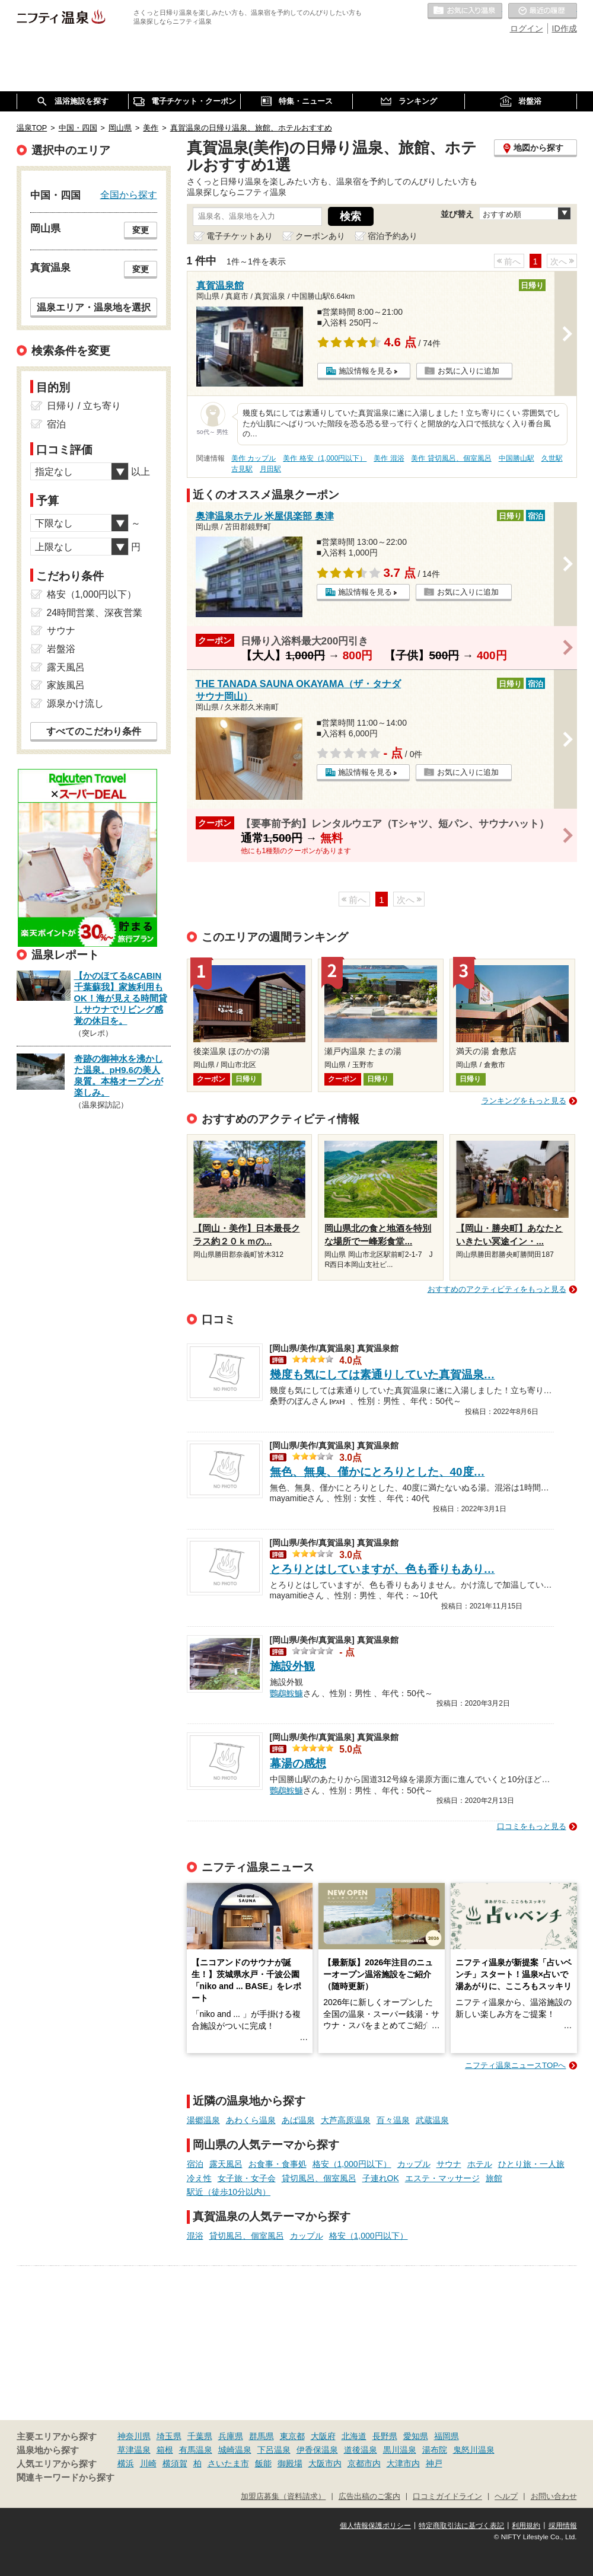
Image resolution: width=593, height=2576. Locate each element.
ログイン (526, 28)
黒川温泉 (399, 2449)
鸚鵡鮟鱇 (286, 1692)
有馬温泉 (195, 2449)
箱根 (165, 2449)
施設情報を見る (366, 370)
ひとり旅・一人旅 (531, 2164)
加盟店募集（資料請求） (283, 2496)
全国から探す (128, 194)
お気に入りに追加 (468, 370)
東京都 (292, 2436)
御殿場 (290, 2463)
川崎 (148, 2463)
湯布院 (434, 2449)
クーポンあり (320, 236)
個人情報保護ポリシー (375, 2525)
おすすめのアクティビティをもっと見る (497, 1289)
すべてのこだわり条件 (93, 731)
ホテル (479, 2164)
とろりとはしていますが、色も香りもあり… (382, 1569)
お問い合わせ (554, 2496)
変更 (140, 230)
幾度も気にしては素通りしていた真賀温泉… (382, 1374)
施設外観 (292, 1666)
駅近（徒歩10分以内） (229, 2192)
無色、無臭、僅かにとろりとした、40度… (377, 1472)
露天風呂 (226, 2164)
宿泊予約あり (392, 236)
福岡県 (446, 2436)
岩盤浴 (61, 649)
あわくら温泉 (251, 2120)
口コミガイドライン (447, 2496)
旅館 (494, 2178)
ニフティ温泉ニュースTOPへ (515, 2065)
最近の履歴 (542, 11)
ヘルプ (506, 2496)
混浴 (195, 2235)
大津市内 (403, 2463)
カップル (414, 2164)
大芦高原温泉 (346, 2120)
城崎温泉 (234, 2449)
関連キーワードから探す (65, 2477)
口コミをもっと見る (531, 1826)
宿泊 (195, 2164)
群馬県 (261, 2436)
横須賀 (174, 2463)
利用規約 (526, 2525)
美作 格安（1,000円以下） (324, 458)
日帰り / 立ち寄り (84, 406)
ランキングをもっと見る (524, 1100)
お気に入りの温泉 (465, 11)
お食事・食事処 (277, 2164)
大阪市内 (325, 2463)
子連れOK (380, 2178)
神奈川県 (134, 2436)
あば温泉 (298, 2120)
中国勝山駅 (516, 458)
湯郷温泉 (203, 2120)
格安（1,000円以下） (352, 2164)
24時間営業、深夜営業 (95, 613)
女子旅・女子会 (247, 2178)
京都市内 (364, 2463)
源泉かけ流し (75, 703)
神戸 (434, 2463)
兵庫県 (230, 2436)
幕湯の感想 (298, 1763)
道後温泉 (360, 2449)
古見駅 (242, 469)
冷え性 (199, 2178)
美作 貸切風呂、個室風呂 (451, 458)
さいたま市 (228, 2463)
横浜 (125, 2463)
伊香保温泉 (317, 2449)
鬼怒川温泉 (474, 2449)
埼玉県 (169, 2436)
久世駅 (552, 458)
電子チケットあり (239, 236)
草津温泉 (134, 2449)
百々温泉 (393, 2120)
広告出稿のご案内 (369, 2496)
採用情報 (563, 2525)
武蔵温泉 (432, 2120)
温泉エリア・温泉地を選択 (94, 307)
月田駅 (270, 469)
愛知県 (415, 2436)
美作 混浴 (389, 458)
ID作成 (564, 28)
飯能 (263, 2463)
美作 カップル (253, 458)
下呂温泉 (274, 2449)
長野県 (384, 2436)
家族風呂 (66, 685)
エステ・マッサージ (442, 2178)
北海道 (354, 2436)
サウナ (448, 2164)
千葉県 (199, 2436)
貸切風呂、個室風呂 (319, 2178)
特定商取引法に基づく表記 (461, 2525)
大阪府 (323, 2436)
